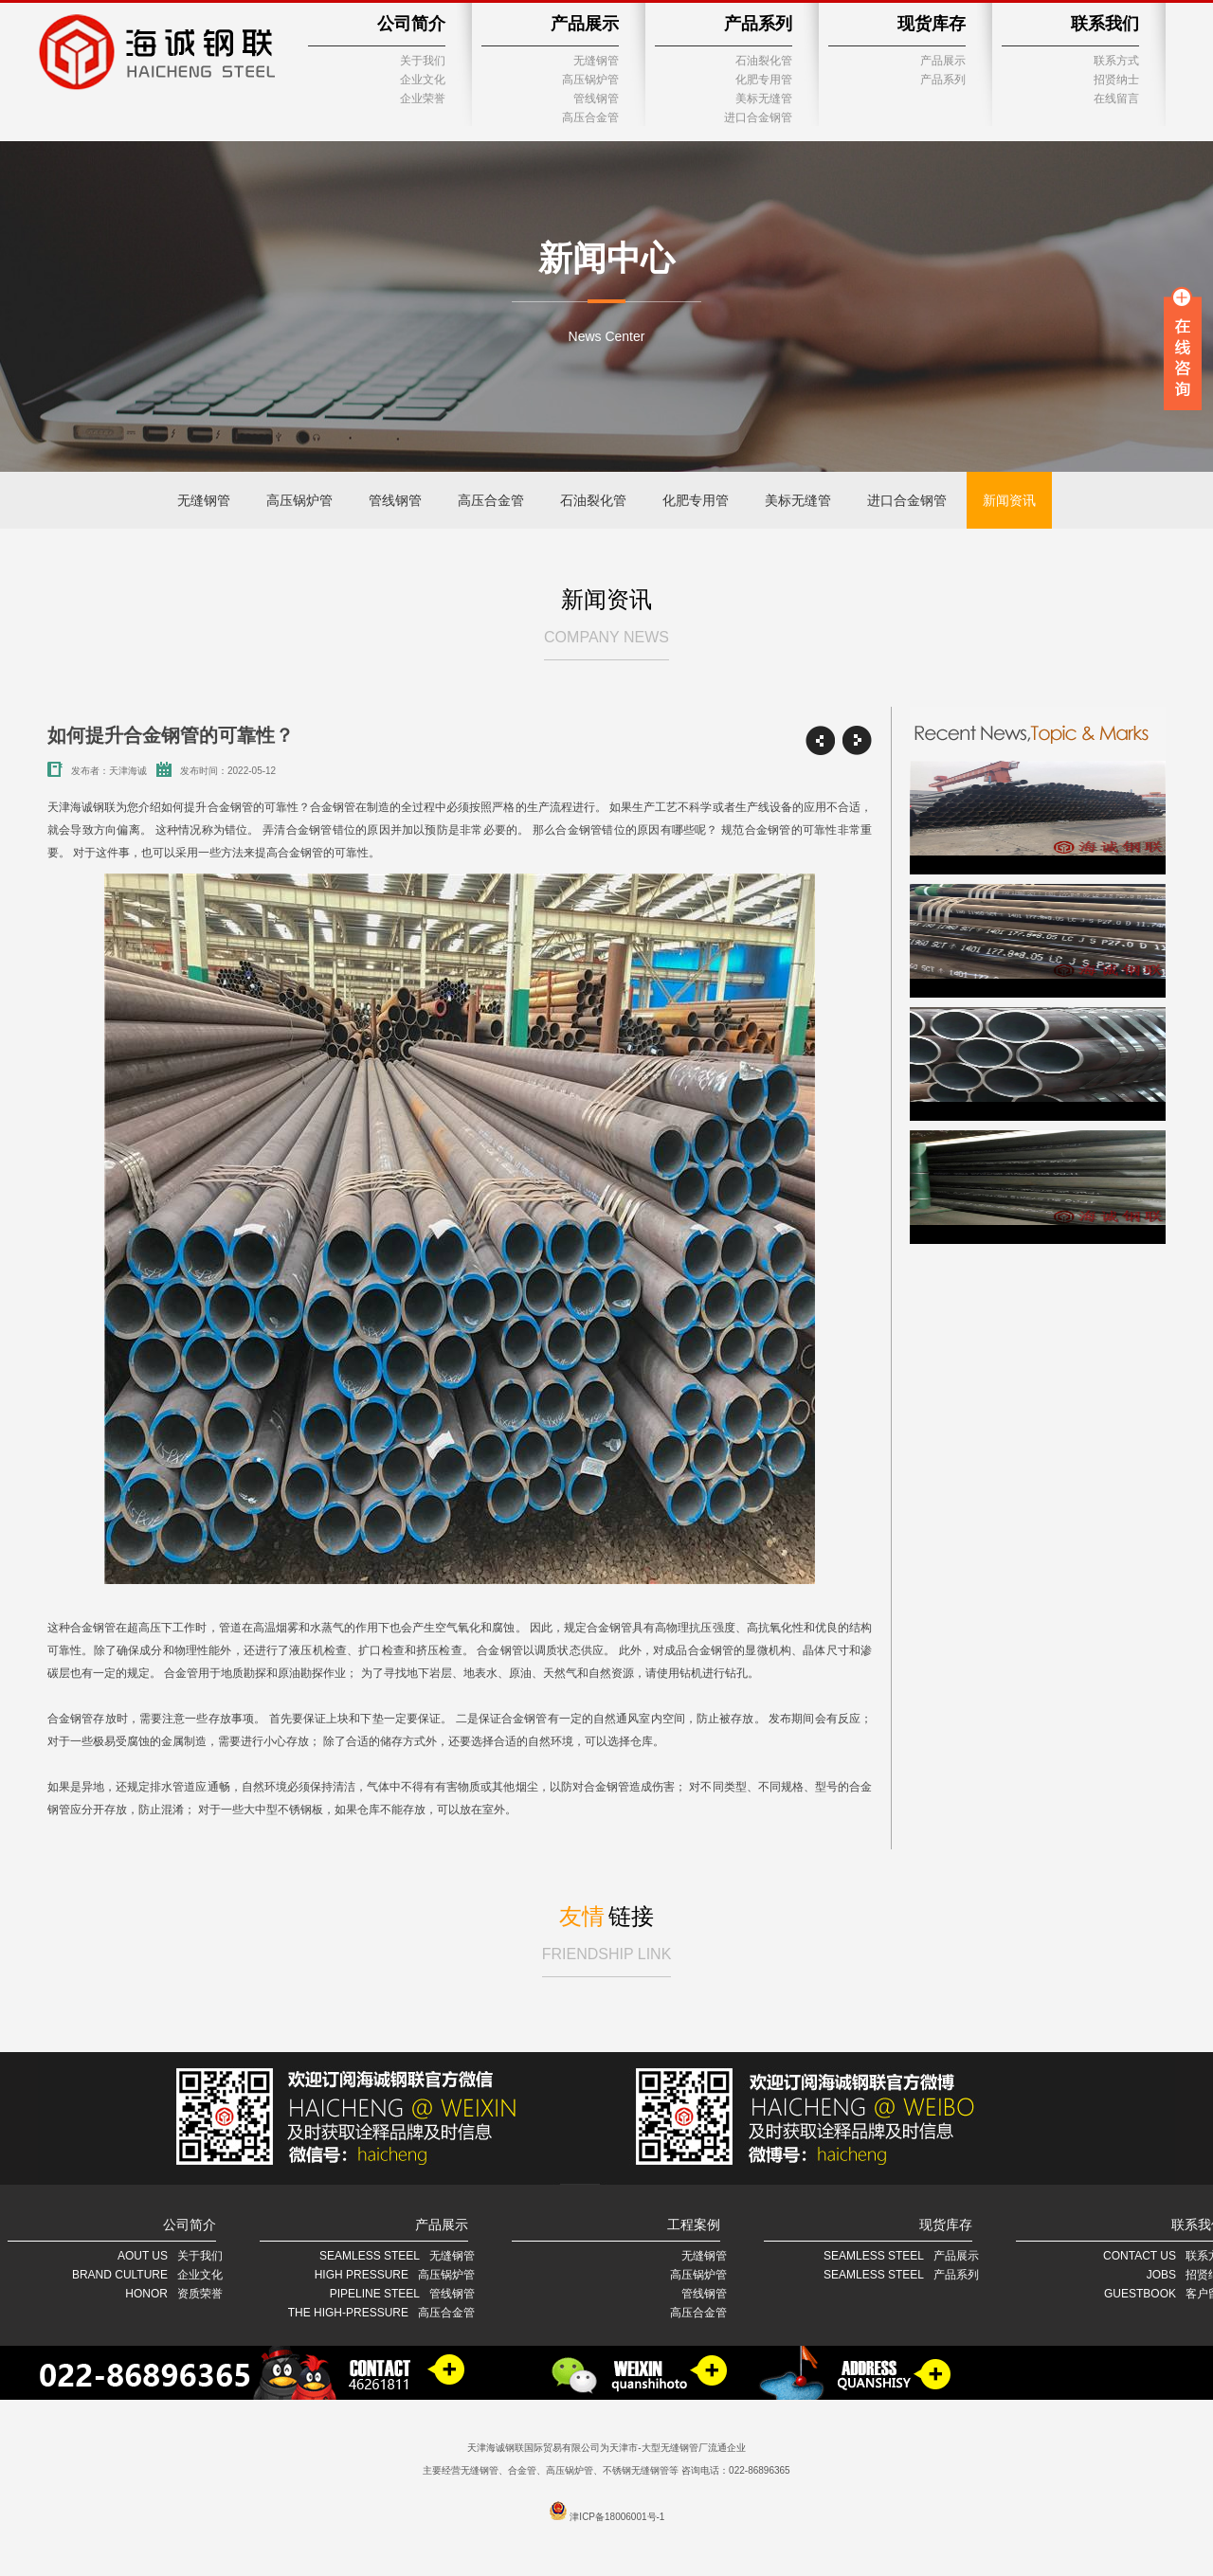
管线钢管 (596, 98)
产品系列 (758, 23)
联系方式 (1116, 60)
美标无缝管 (763, 98)
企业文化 (422, 79)
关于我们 (422, 60)
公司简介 (411, 23)
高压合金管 (590, 117)
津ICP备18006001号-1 (617, 2517)
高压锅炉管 (590, 79)
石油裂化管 (763, 60)
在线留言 (1116, 98)
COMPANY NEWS (606, 637)
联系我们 (1105, 23)
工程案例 (693, 2224)
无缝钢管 (596, 60)
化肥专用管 (763, 79)
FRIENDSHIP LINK (607, 1954)
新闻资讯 (1009, 500)
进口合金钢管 (758, 117)
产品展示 (585, 23)
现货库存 (931, 23)
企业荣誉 (422, 98)
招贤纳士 (1116, 79)
